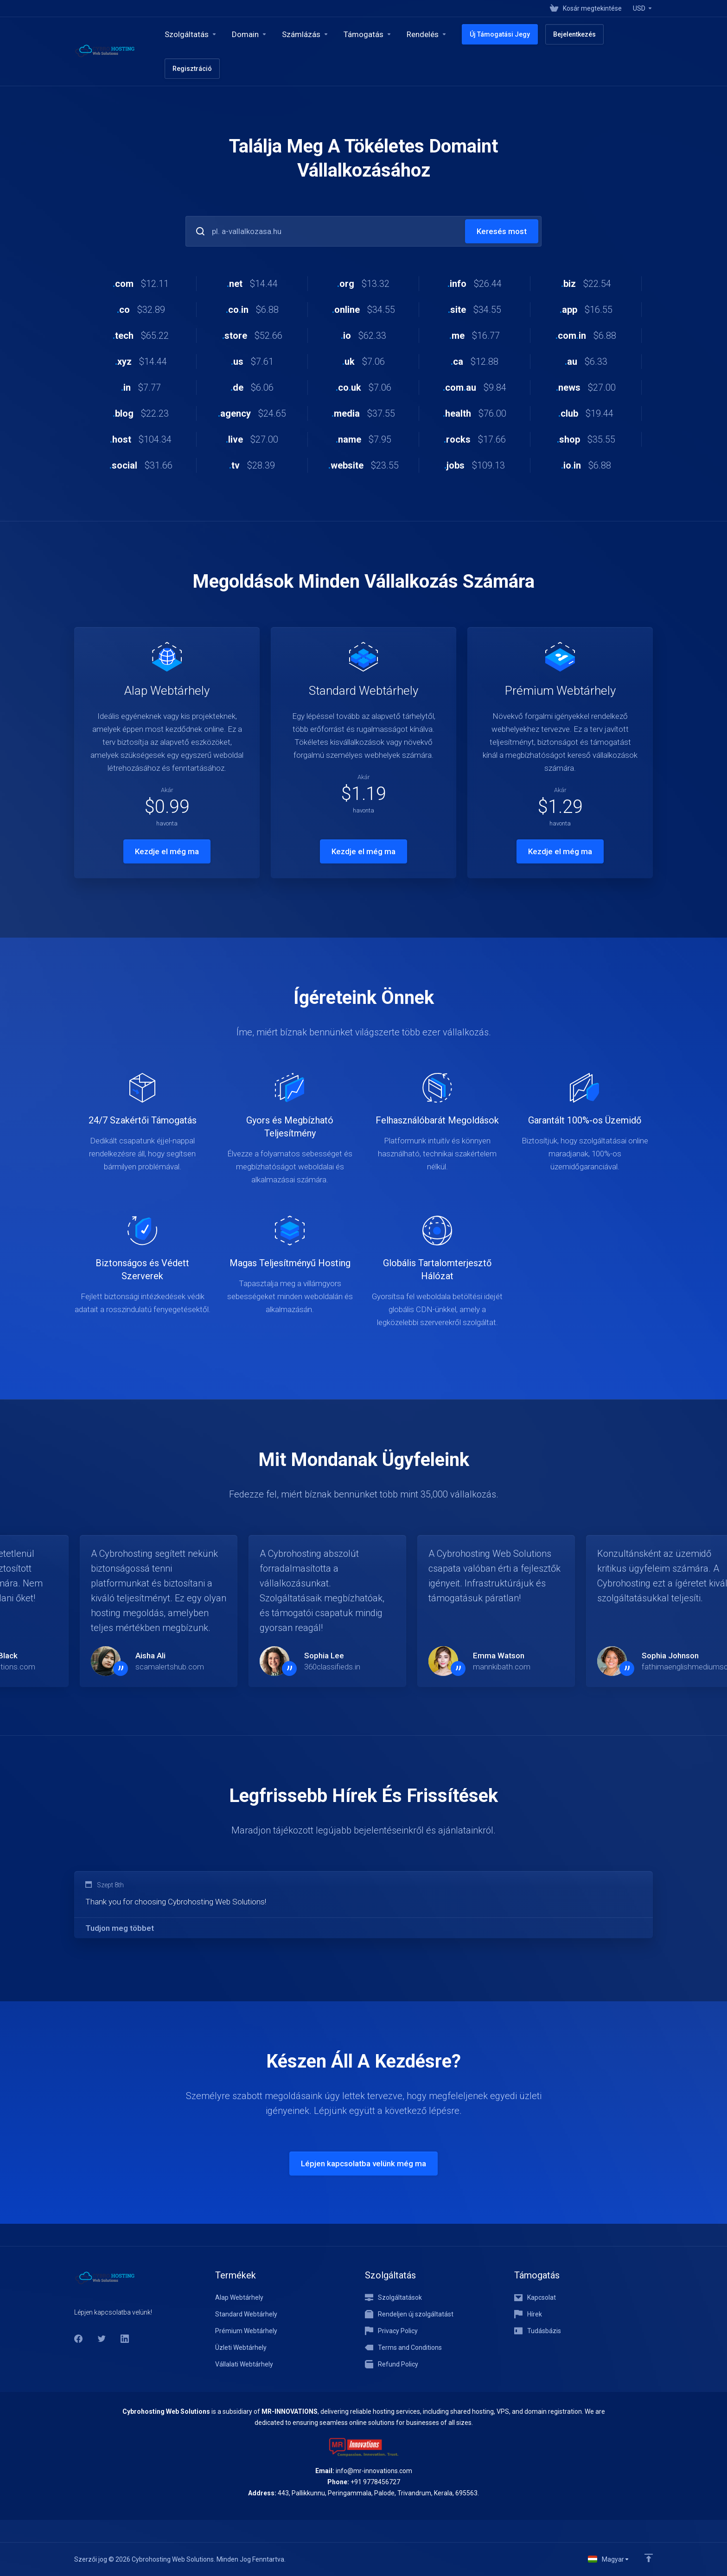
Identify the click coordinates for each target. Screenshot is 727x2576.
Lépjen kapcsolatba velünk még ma (363, 2163)
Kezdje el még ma (167, 851)
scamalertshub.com (169, 1666)
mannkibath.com (501, 1666)
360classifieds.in (332, 1666)
